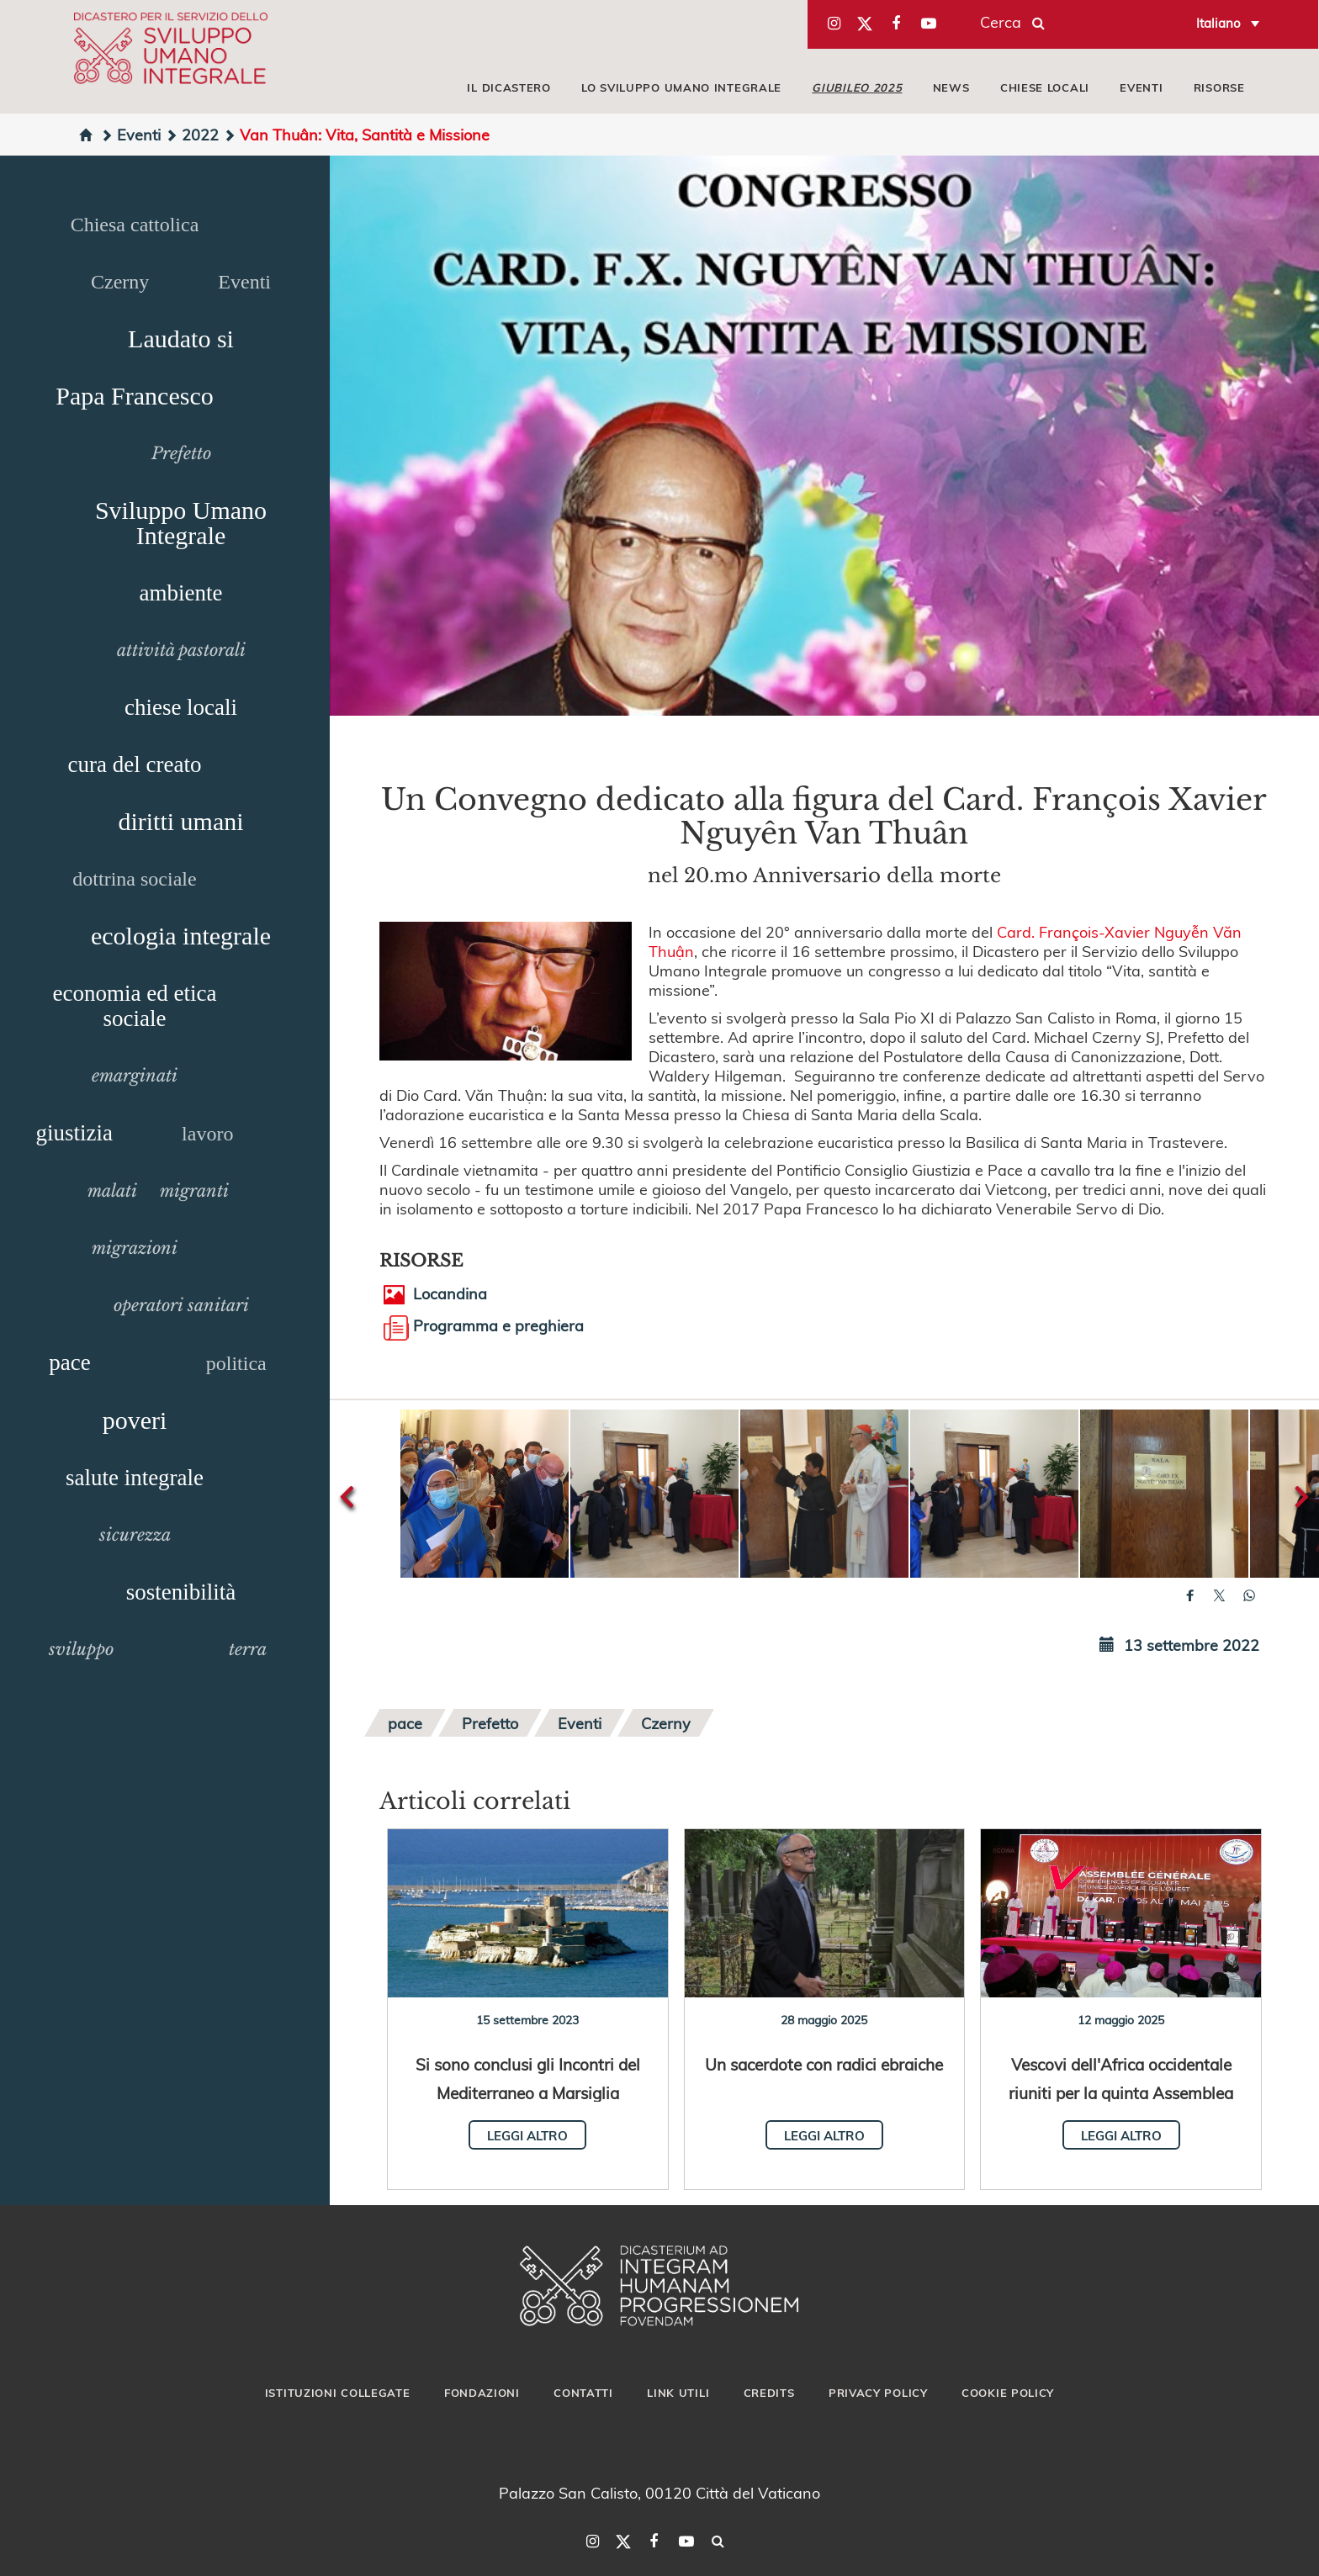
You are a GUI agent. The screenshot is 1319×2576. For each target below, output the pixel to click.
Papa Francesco (134, 396)
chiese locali (180, 707)
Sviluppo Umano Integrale (181, 522)
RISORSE (1219, 87)
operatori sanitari (181, 1305)
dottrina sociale (134, 879)
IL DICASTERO (508, 87)
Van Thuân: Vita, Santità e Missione (356, 134)
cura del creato (135, 764)
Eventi (130, 134)
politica (236, 1363)
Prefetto (181, 453)
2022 (192, 134)
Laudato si (181, 338)
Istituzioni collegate (338, 2392)
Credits (769, 2392)
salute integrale (135, 1477)
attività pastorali (181, 650)
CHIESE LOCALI (1044, 87)
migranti (194, 1191)
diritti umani (180, 821)
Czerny (120, 282)
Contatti (583, 2392)
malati (112, 1191)
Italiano (1218, 22)
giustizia (74, 1132)
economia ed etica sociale (135, 1006)
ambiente (181, 593)
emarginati (134, 1076)
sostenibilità (181, 1592)
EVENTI (1141, 87)
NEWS (951, 87)
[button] (484, 1494)
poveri (135, 1420)
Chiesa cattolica (135, 224)
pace (69, 1362)
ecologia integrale (181, 935)
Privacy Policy (878, 2392)
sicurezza (135, 1535)
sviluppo (81, 1649)
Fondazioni (482, 2392)
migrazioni (134, 1248)
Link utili (678, 2392)
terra (248, 1649)
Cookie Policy (1007, 2392)
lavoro (207, 1134)
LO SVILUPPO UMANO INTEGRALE (681, 87)
